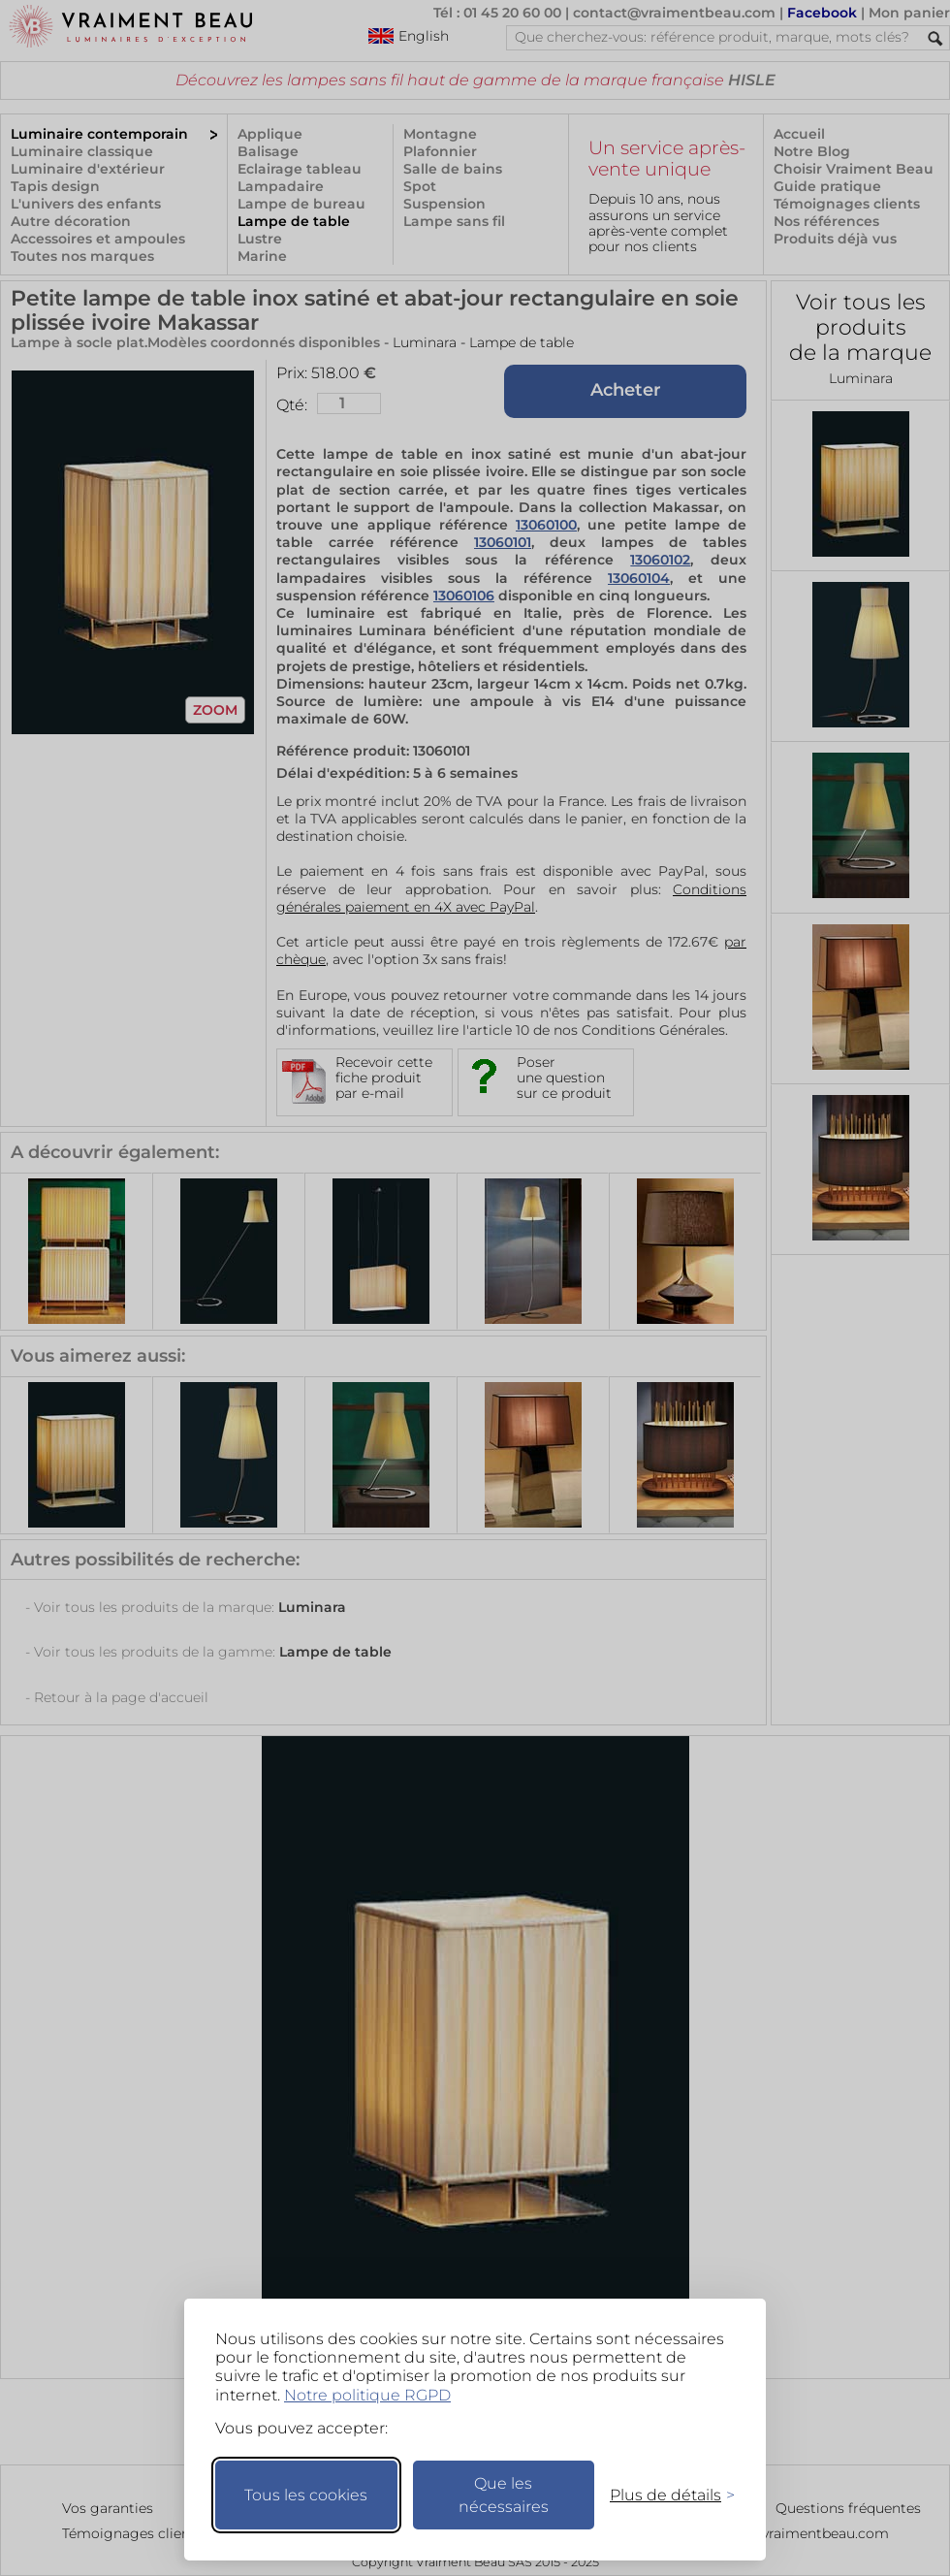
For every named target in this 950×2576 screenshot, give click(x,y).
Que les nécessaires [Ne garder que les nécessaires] (504, 2495)
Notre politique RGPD (367, 2395)
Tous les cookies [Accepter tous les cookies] (305, 2495)
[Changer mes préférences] (663, 2495)
